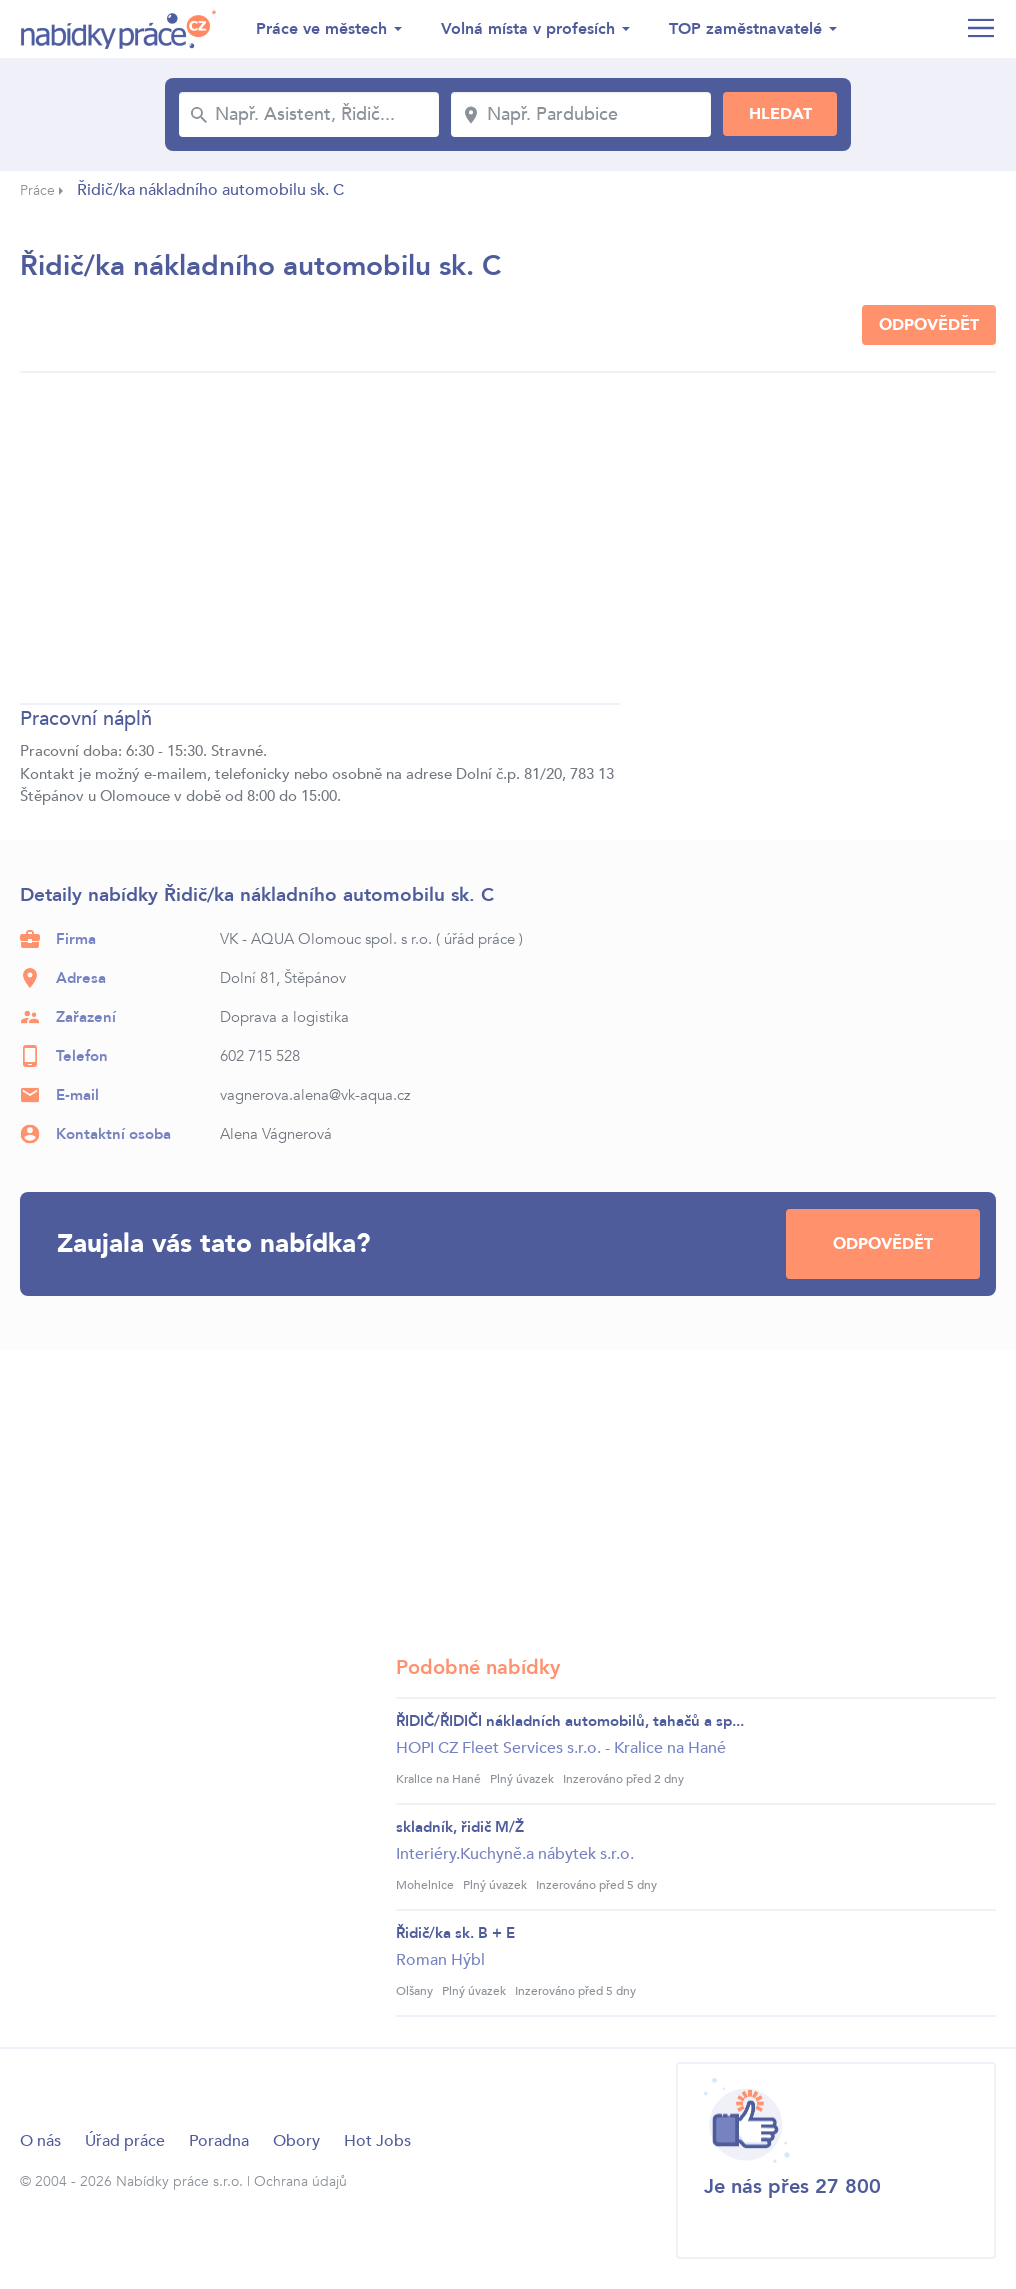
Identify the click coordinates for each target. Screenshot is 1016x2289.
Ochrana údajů (300, 2181)
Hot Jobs (377, 2141)
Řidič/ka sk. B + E (455, 1933)
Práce (37, 190)
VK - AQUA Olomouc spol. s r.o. (326, 939)
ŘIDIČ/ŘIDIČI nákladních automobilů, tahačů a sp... (570, 1721)
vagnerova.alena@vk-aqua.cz (315, 1095)
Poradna (219, 2141)
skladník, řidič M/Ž (460, 1827)
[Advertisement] (320, 541)
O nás (40, 2141)
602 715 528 (260, 1056)
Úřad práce (125, 2141)
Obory (296, 2141)
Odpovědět (929, 325)
